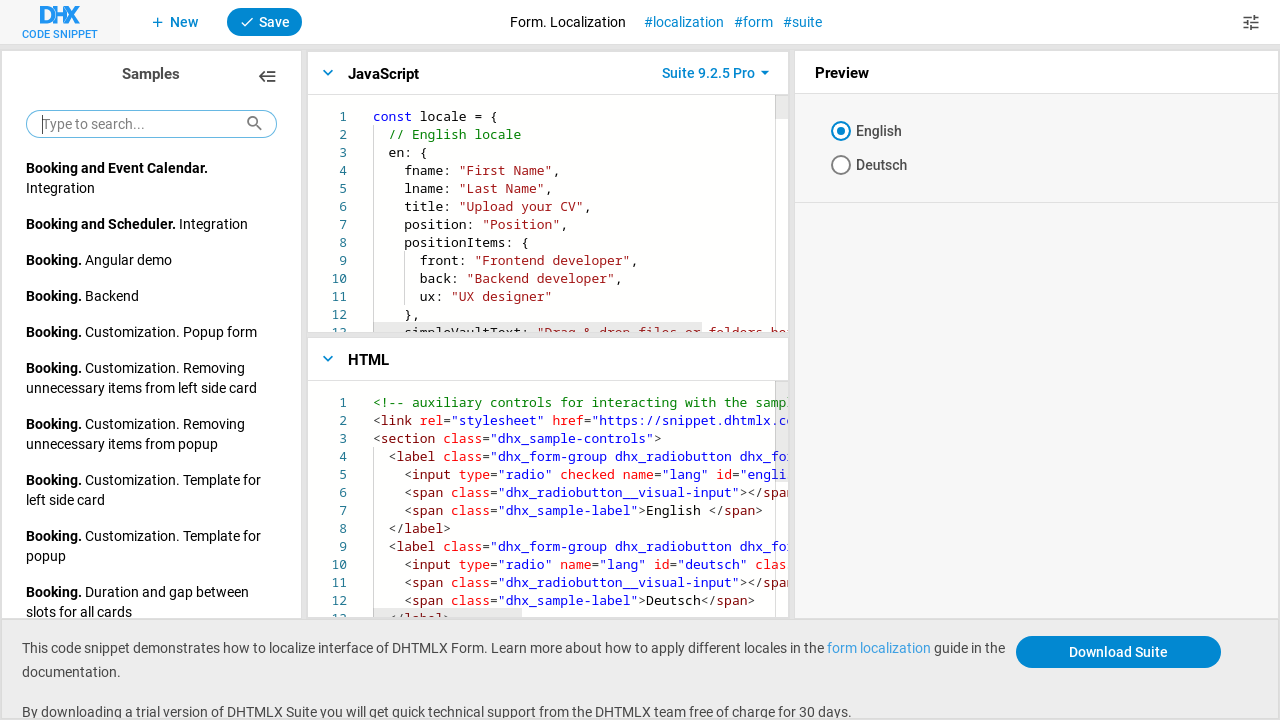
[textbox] (373, 107)
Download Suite (1118, 651)
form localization (879, 647)
